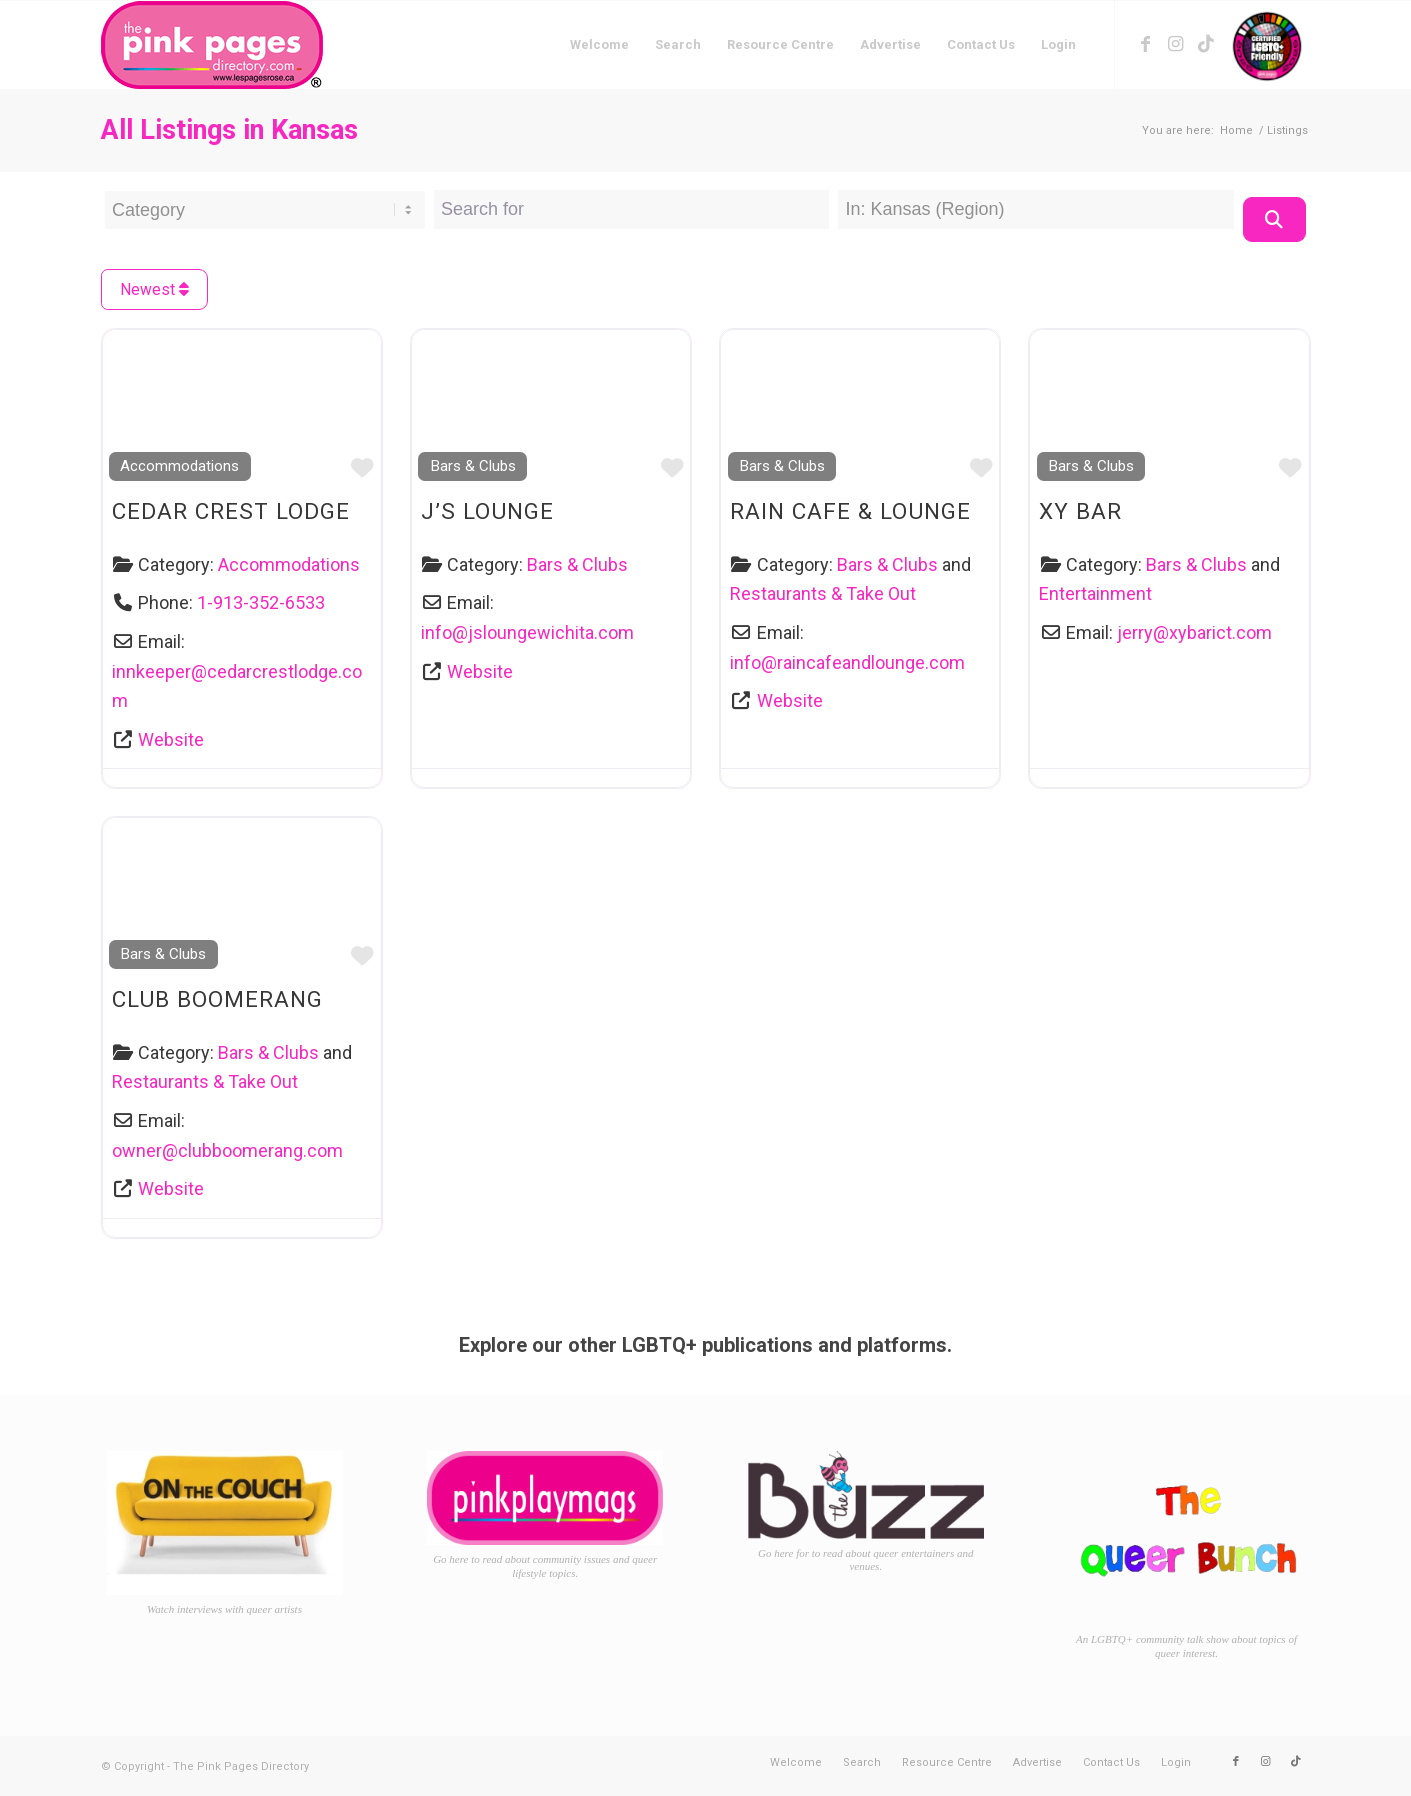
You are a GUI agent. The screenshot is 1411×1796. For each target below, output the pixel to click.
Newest (154, 289)
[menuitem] (599, 45)
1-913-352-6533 (261, 602)
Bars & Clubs (473, 466)
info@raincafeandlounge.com (847, 662)
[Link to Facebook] (1146, 44)
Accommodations (179, 466)
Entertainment (1095, 593)
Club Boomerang (217, 999)
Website (171, 739)
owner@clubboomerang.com (227, 1150)
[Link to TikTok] (1206, 44)
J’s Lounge (487, 511)
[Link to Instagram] (1176, 44)
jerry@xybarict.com (1194, 632)
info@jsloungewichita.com (527, 632)
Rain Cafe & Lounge (850, 511)
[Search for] (631, 209)
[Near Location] (1035, 209)
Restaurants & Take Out (823, 593)
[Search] (1274, 219)
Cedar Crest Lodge (231, 511)
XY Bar (1080, 511)
